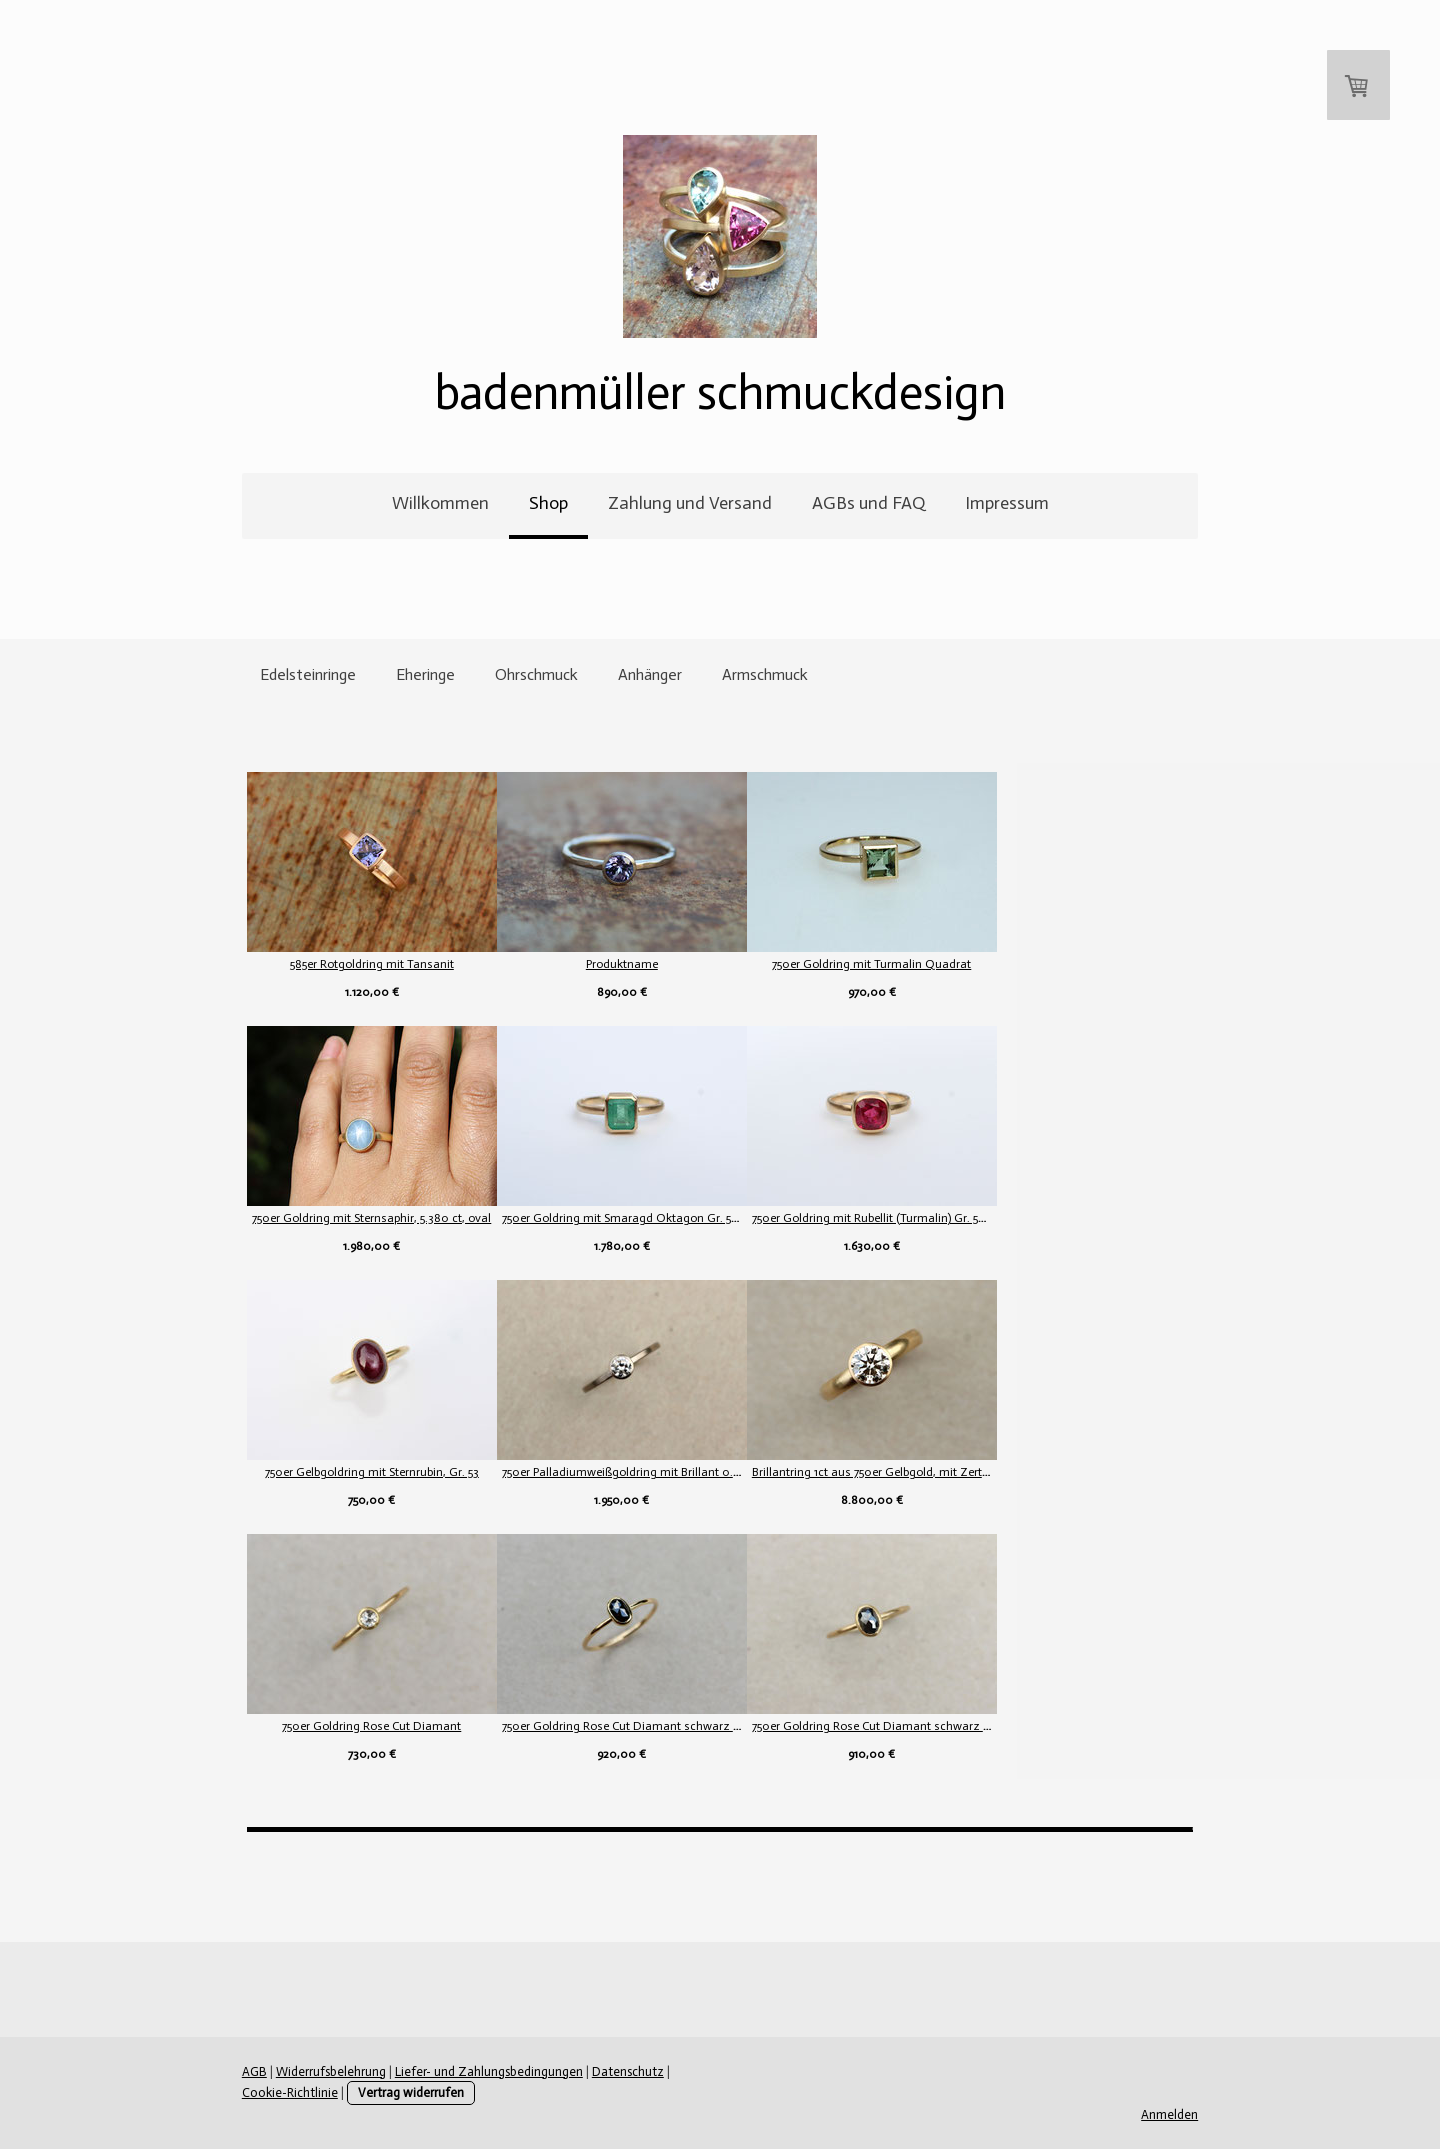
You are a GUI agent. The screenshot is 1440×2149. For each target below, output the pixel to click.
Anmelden (1171, 2114)
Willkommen (440, 503)
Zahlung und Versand (690, 503)
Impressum (1007, 503)
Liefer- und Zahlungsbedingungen (487, 2071)
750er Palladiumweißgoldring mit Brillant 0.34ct (687, 1472)
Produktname (680, 964)
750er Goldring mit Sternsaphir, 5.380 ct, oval (370, 1218)
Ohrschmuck (536, 674)
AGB (252, 2071)
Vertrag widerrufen (310, 2092)
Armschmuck (765, 674)
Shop (548, 503)
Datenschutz (626, 2071)
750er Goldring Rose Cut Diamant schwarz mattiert (1007, 1726)
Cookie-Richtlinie (719, 2071)
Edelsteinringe (308, 674)
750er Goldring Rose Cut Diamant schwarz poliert (692, 1726)
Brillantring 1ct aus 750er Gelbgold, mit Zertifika (996, 1472)
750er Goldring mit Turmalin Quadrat (990, 964)
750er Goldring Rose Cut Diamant (370, 1726)
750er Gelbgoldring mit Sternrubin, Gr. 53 (370, 1472)
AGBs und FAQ (868, 503)
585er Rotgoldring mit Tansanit (370, 964)
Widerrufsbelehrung (329, 2071)
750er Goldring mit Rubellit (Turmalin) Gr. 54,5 (990, 1218)
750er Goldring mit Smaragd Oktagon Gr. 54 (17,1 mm (701, 1218)
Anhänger (650, 674)
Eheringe (425, 674)
